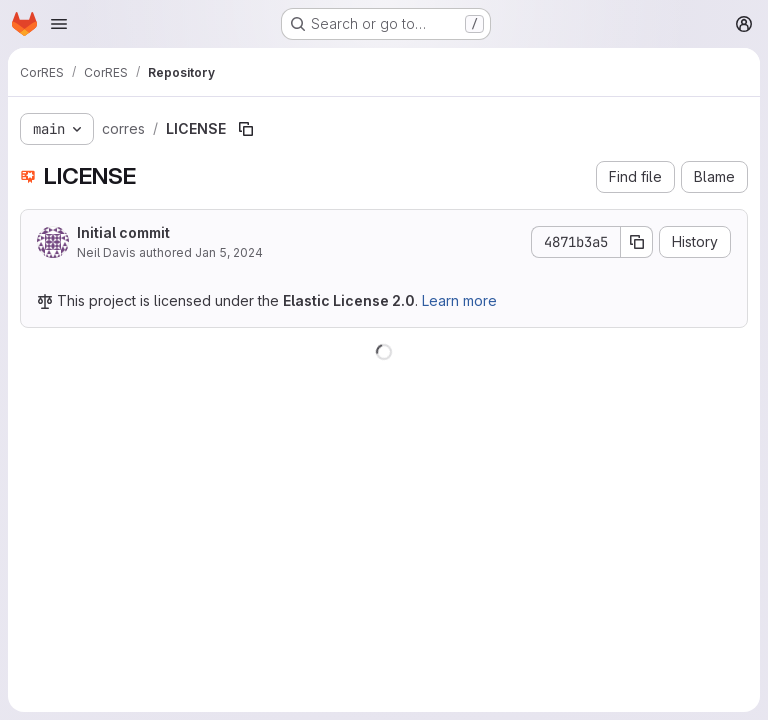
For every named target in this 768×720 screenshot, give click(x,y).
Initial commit (123, 232)
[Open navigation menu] (59, 24)
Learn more (459, 300)
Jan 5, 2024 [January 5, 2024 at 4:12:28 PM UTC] (229, 252)
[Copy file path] (246, 129)
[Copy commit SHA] (637, 242)
